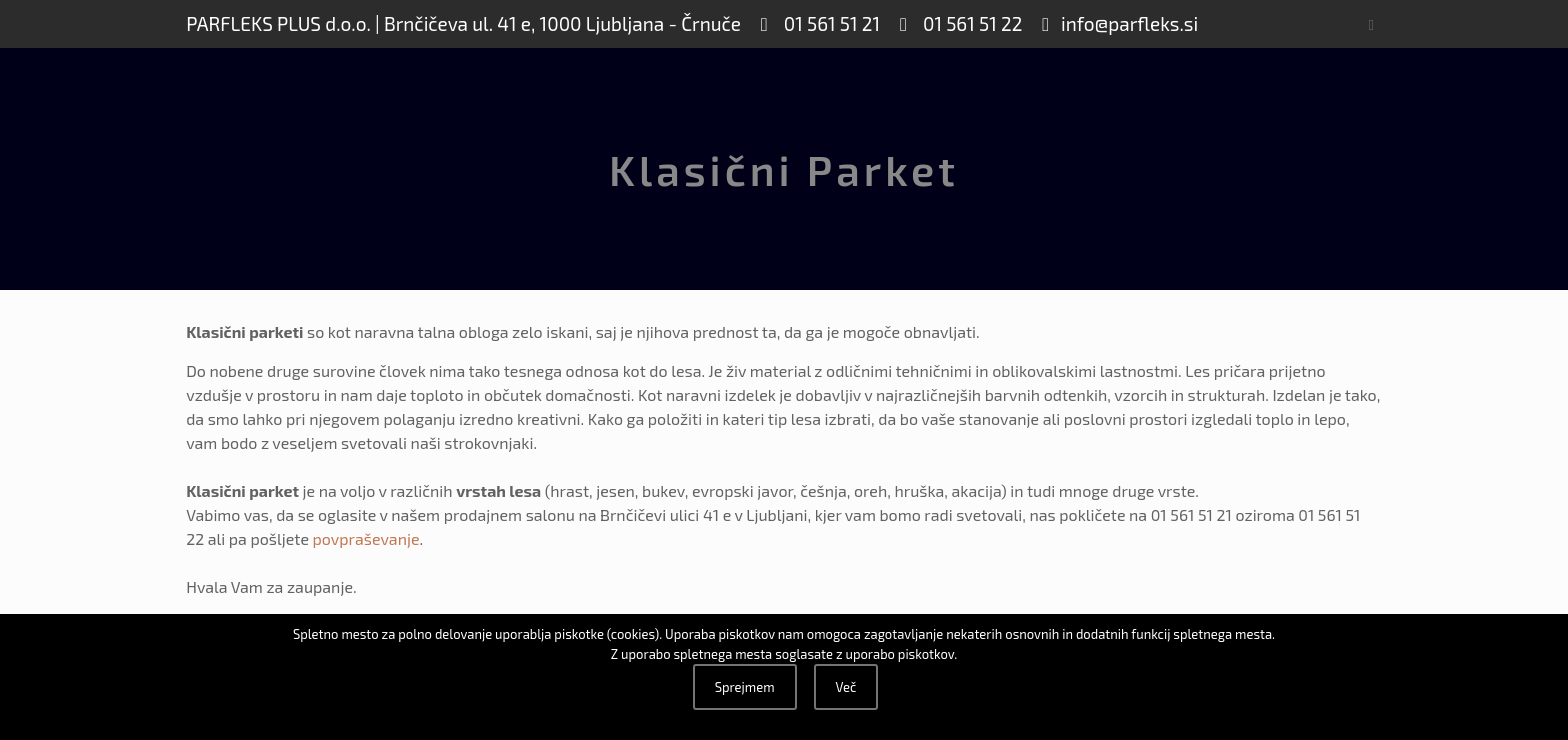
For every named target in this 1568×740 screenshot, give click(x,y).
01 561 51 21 (830, 23)
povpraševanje (366, 538)
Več (846, 687)
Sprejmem (745, 687)
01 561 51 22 (971, 23)
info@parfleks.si (1129, 23)
